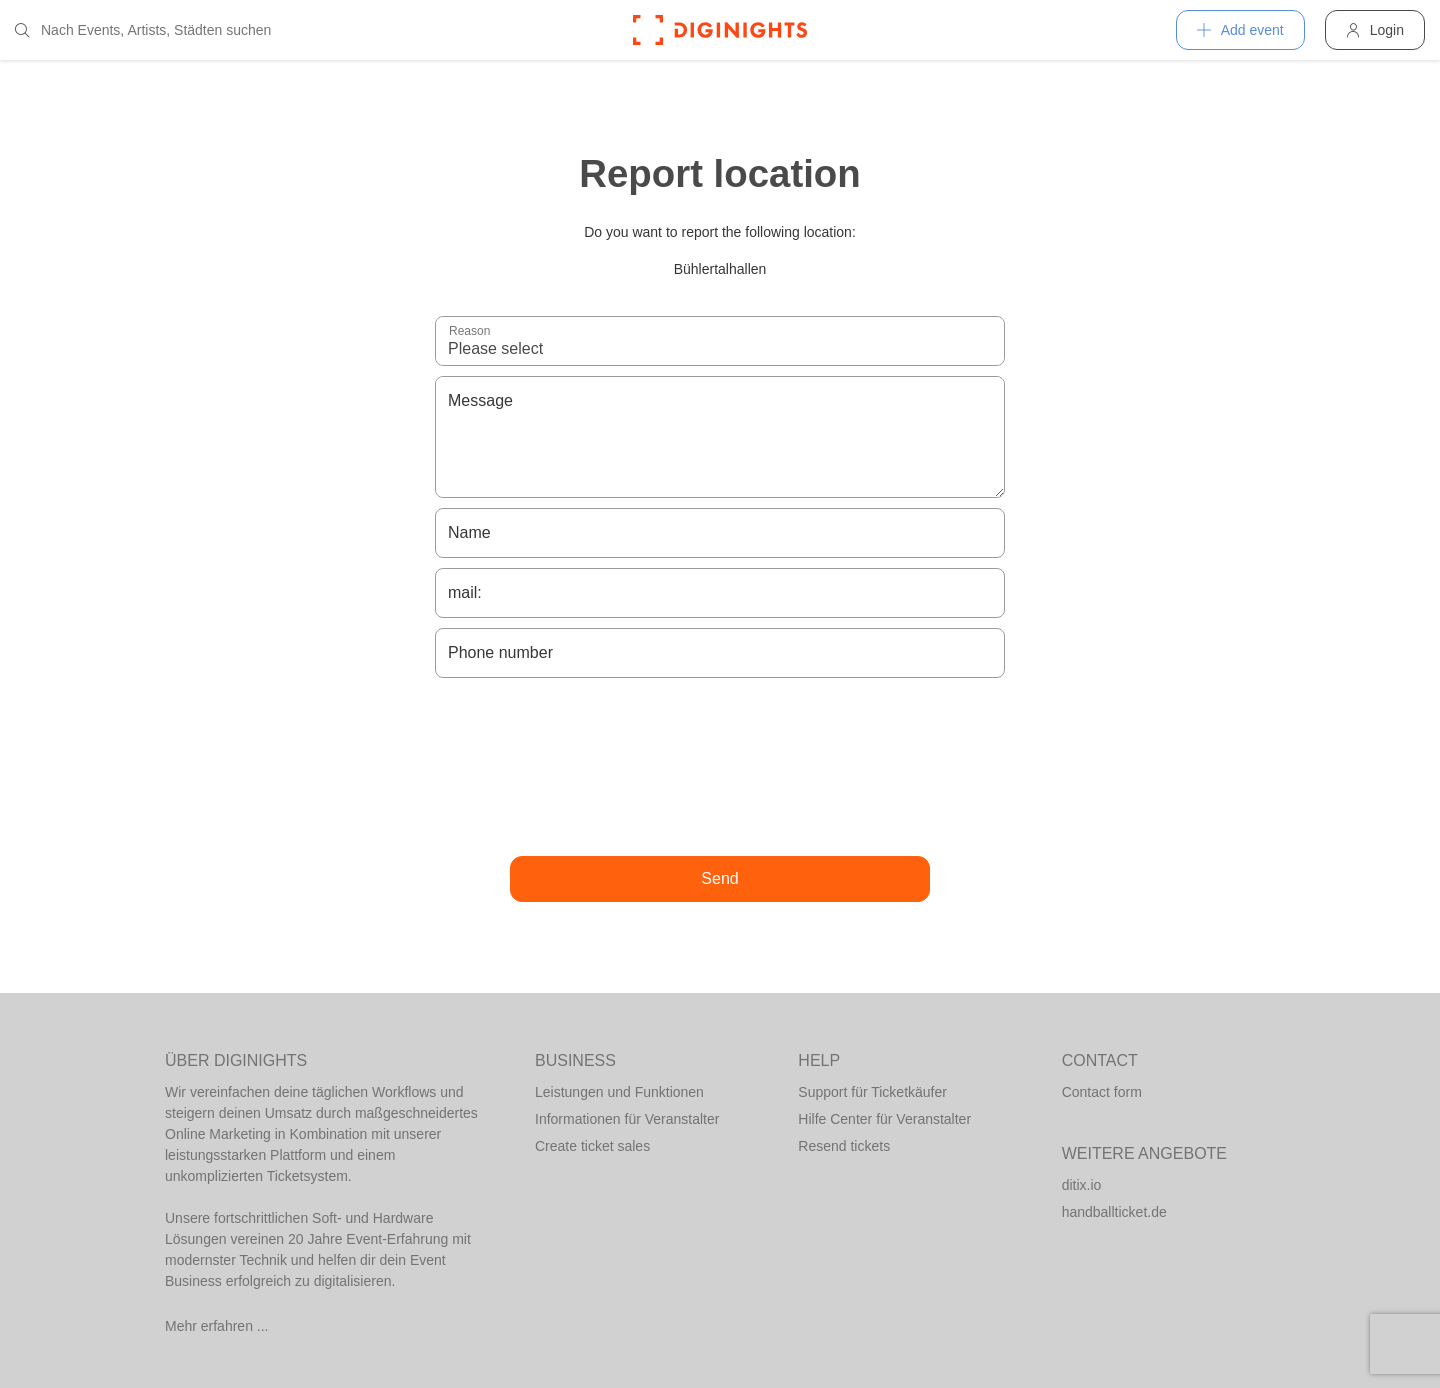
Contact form (1102, 1092)
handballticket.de (1114, 1212)
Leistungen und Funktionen (619, 1092)
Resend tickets (844, 1146)
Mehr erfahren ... (217, 1326)
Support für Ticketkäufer (872, 1092)
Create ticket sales (592, 1146)
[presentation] (720, 767)
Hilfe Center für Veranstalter (884, 1119)
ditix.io (1082, 1185)
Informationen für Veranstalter (627, 1119)
